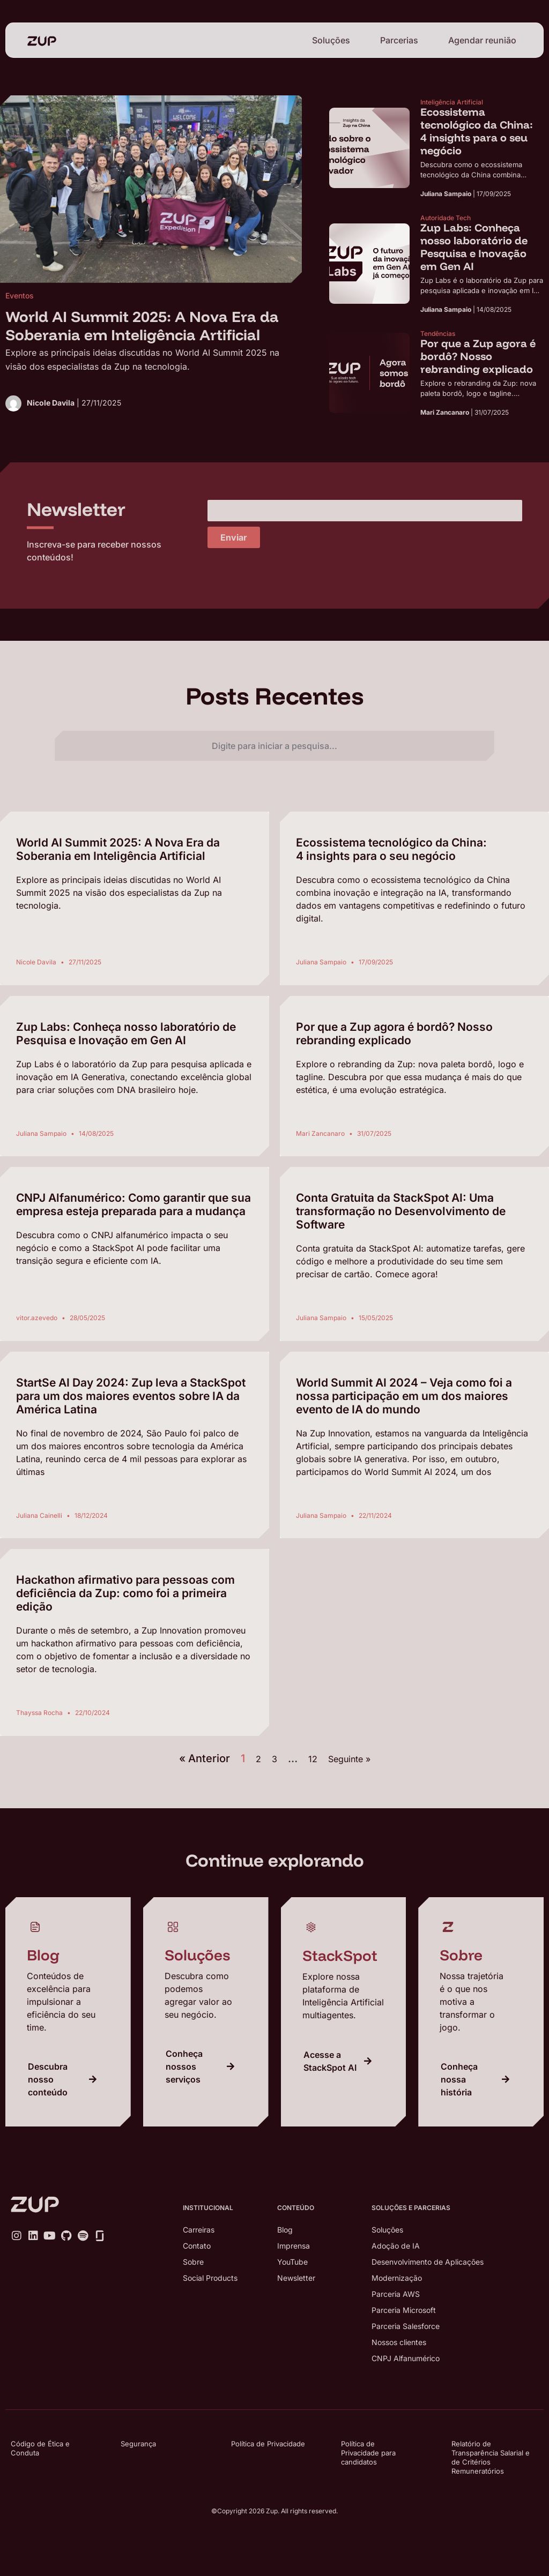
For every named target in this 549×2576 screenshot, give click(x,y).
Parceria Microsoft (404, 2310)
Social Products (210, 2277)
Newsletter (296, 2277)
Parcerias (399, 40)
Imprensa (293, 2245)
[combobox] (274, 746)
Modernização (397, 2277)
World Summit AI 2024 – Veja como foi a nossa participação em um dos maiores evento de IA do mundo (404, 1396)
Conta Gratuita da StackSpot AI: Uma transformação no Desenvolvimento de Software (401, 1211)
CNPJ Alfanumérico (406, 2358)
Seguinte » (349, 1759)
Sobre (193, 2261)
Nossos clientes (399, 2342)
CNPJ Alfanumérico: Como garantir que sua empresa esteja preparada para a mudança (133, 1204)
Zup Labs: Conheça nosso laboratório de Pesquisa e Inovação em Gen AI (126, 1033)
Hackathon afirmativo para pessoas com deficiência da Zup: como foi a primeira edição (125, 1593)
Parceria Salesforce (406, 2326)
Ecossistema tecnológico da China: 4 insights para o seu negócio (391, 849)
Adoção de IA (396, 2245)
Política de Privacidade (268, 2443)
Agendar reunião (482, 40)
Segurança (138, 2443)
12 (312, 1759)
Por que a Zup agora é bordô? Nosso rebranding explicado (394, 1033)
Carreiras (198, 2229)
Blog (285, 2229)
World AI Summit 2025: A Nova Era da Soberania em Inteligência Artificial (118, 849)
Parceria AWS (396, 2293)
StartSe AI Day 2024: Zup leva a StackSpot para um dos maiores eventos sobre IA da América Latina (131, 1396)
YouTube (292, 2261)
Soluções (331, 40)
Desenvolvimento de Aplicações (428, 2261)
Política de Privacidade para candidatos (368, 2452)
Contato (197, 2245)
